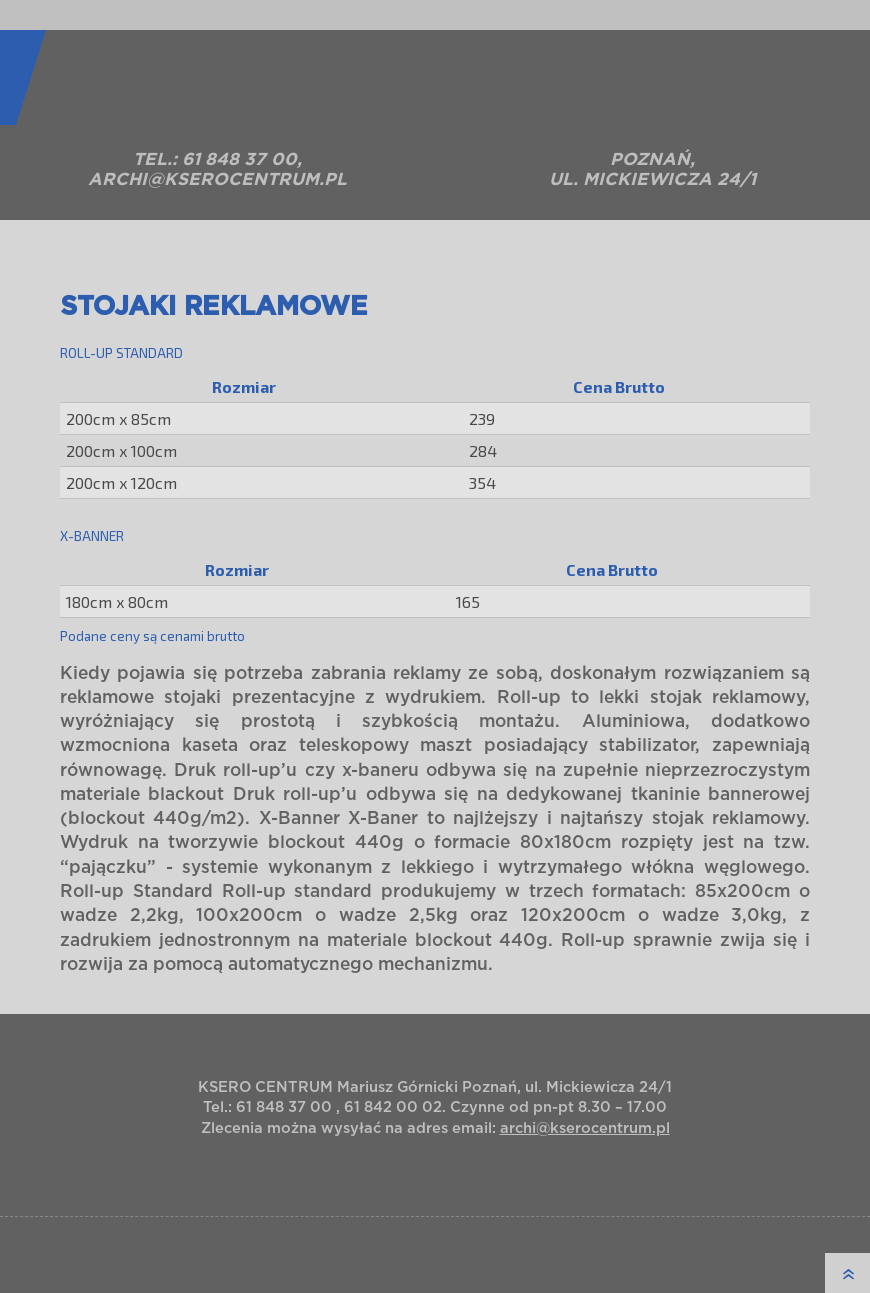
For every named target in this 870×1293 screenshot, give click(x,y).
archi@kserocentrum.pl (217, 179)
